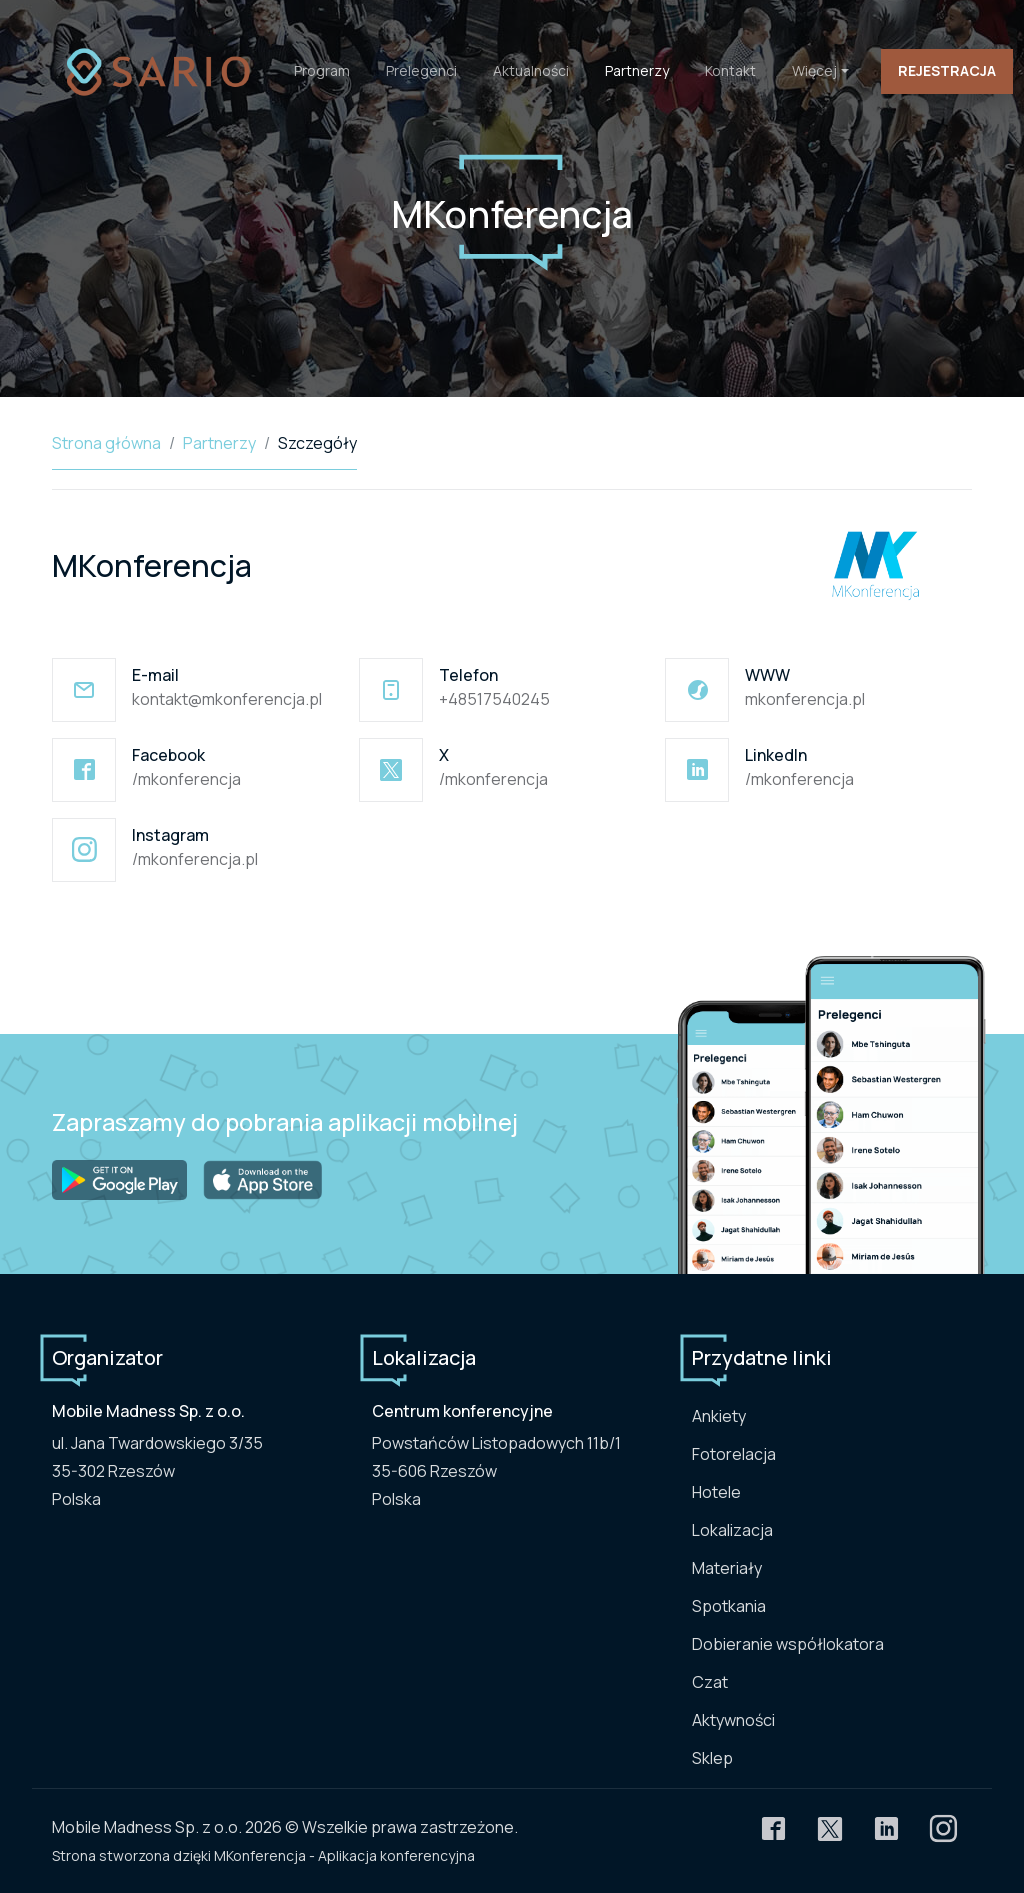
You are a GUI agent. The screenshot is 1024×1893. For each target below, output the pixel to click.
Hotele (716, 1492)
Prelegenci (421, 70)
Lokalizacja (732, 1530)
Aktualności (531, 70)
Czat (710, 1682)
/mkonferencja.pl (195, 859)
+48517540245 (494, 699)
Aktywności (733, 1720)
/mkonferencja (186, 779)
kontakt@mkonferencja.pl (227, 699)
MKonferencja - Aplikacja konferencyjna (344, 1855)
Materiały (727, 1568)
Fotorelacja (734, 1454)
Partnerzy (637, 70)
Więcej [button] (814, 70)
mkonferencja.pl (805, 699)
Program (322, 70)
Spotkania (729, 1606)
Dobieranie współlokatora (788, 1644)
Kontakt (730, 70)
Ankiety (719, 1416)
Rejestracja (947, 70)
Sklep (712, 1758)
